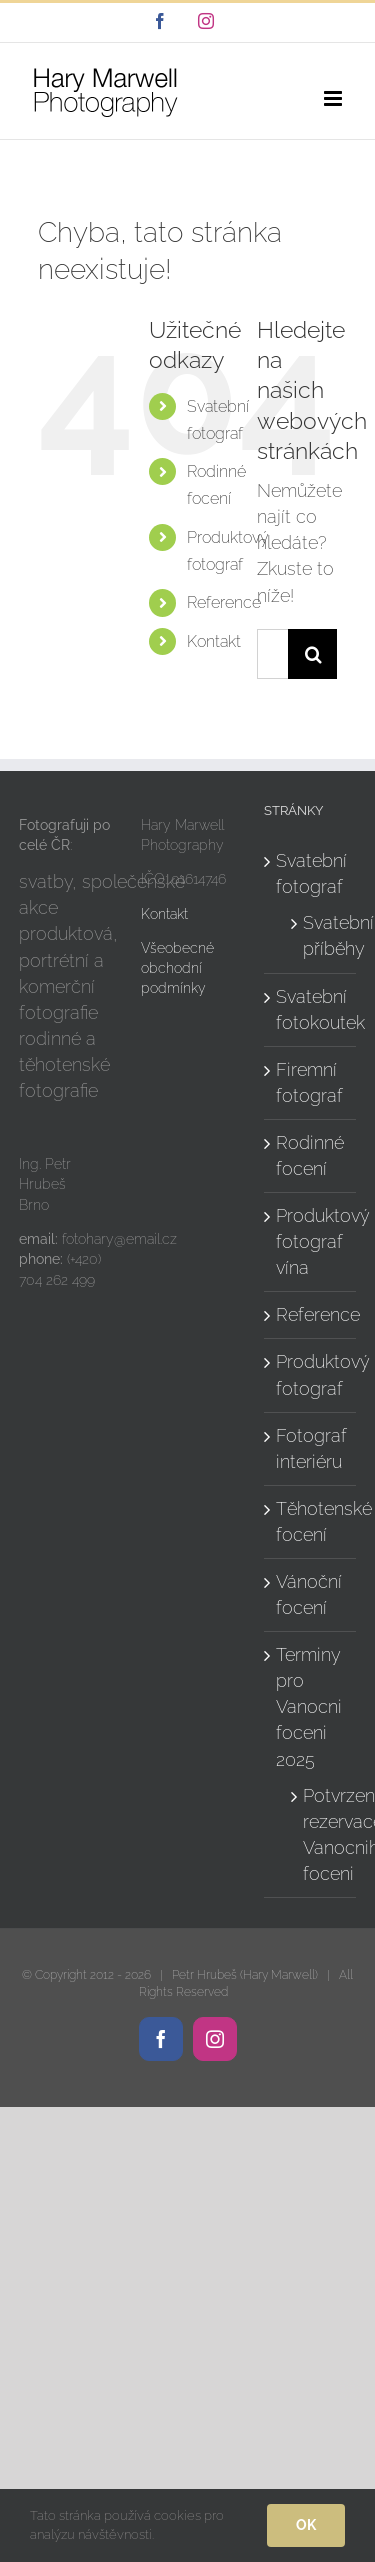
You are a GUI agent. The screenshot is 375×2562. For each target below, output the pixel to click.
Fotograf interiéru (311, 1448)
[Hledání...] (272, 654)
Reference (224, 602)
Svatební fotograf (311, 873)
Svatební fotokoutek (311, 1009)
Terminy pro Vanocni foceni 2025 (309, 1706)
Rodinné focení (310, 1155)
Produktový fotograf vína (311, 1241)
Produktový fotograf (311, 1374)
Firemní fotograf (309, 1082)
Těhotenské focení (311, 1521)
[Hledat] (313, 654)
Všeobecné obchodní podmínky (177, 968)
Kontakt (214, 641)
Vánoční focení (309, 1594)
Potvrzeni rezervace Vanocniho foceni (319, 1834)
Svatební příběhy (319, 935)
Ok (306, 2525)
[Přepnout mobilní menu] (334, 98)
